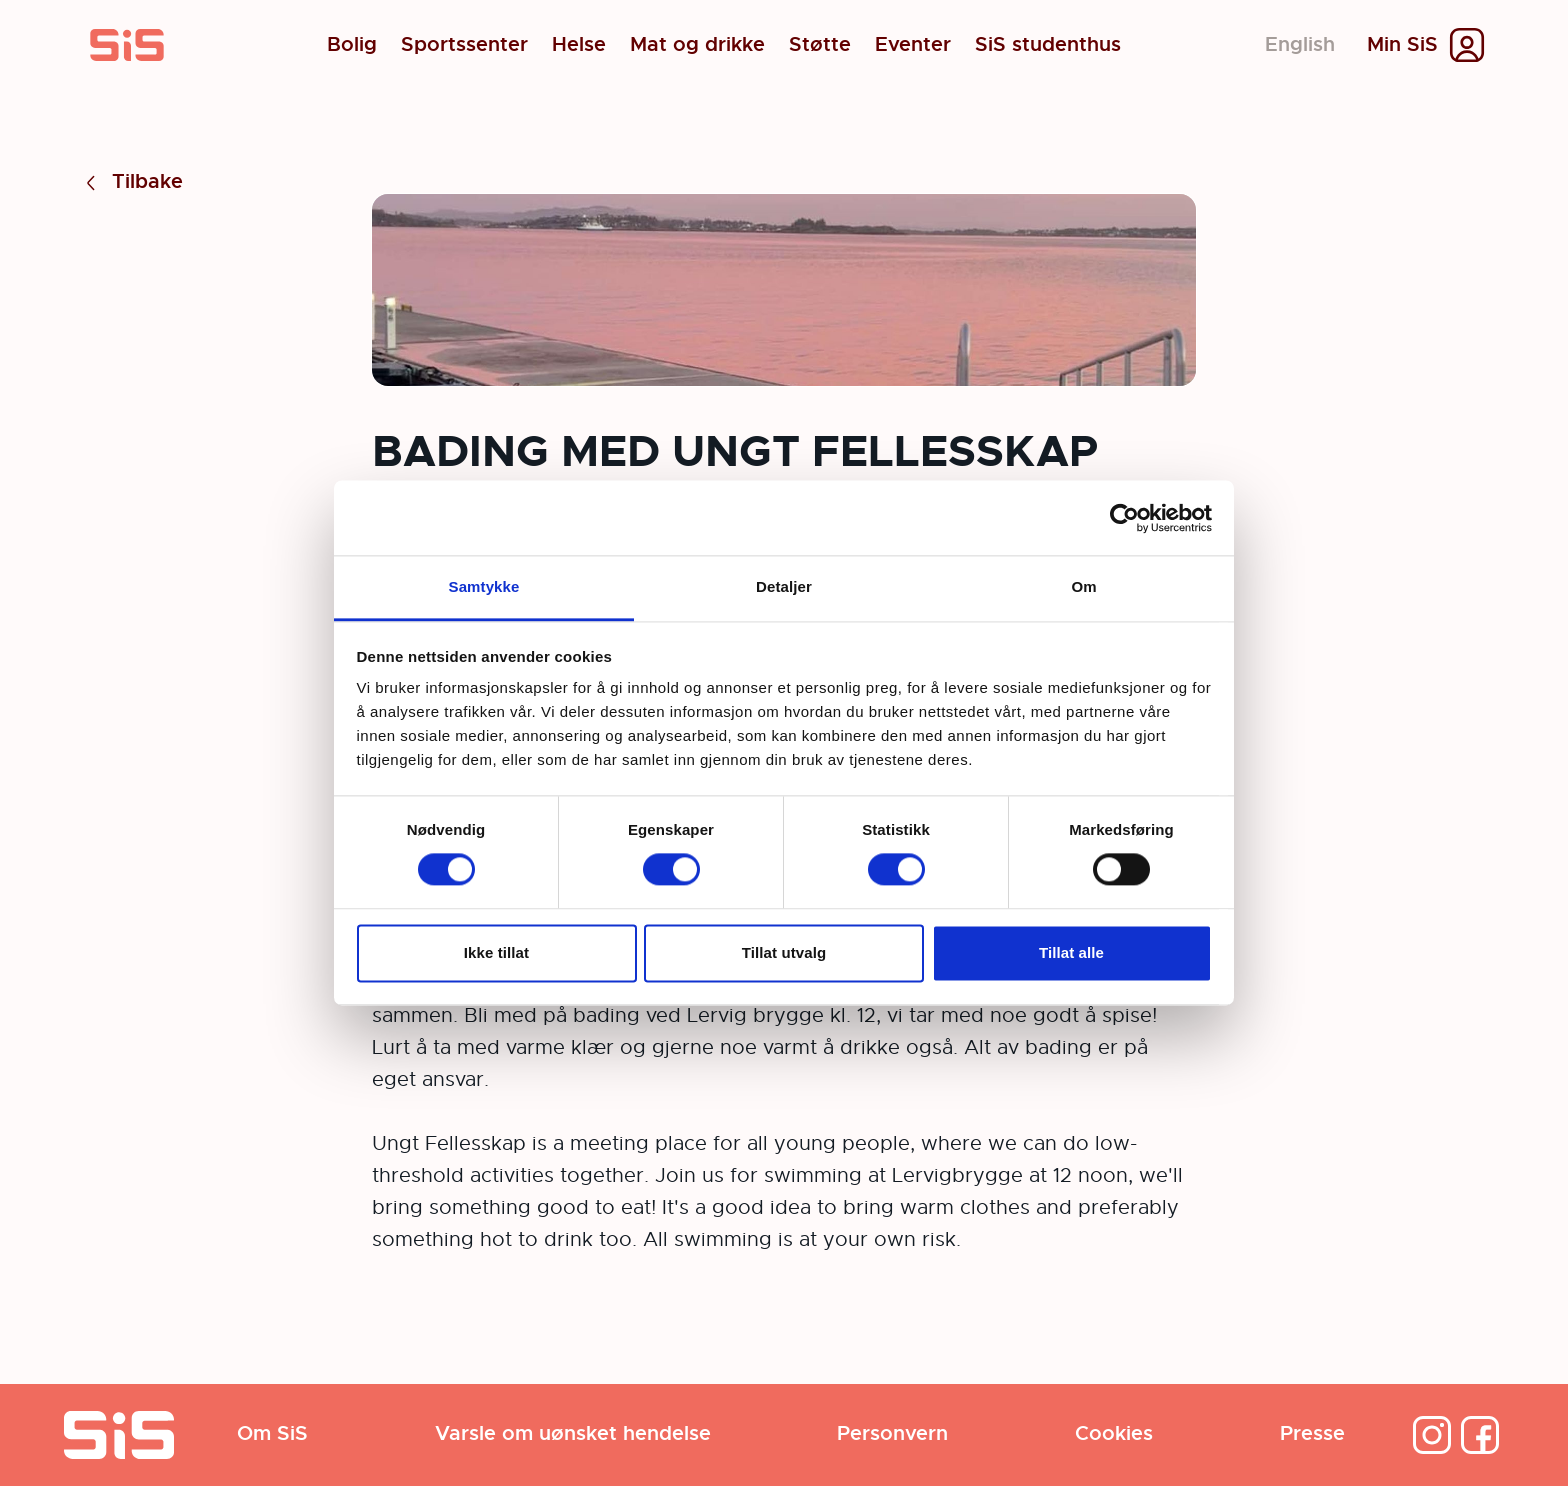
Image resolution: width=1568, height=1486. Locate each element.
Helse (579, 45)
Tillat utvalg (784, 952)
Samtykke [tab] (484, 586)
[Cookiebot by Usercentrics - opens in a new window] (1124, 518)
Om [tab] (1083, 586)
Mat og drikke (697, 45)
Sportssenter (464, 45)
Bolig (352, 45)
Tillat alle (1071, 952)
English (1300, 44)
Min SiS (1402, 45)
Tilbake (131, 182)
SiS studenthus (1048, 45)
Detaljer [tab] (784, 586)
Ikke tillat (496, 952)
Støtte (820, 45)
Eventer (913, 45)
